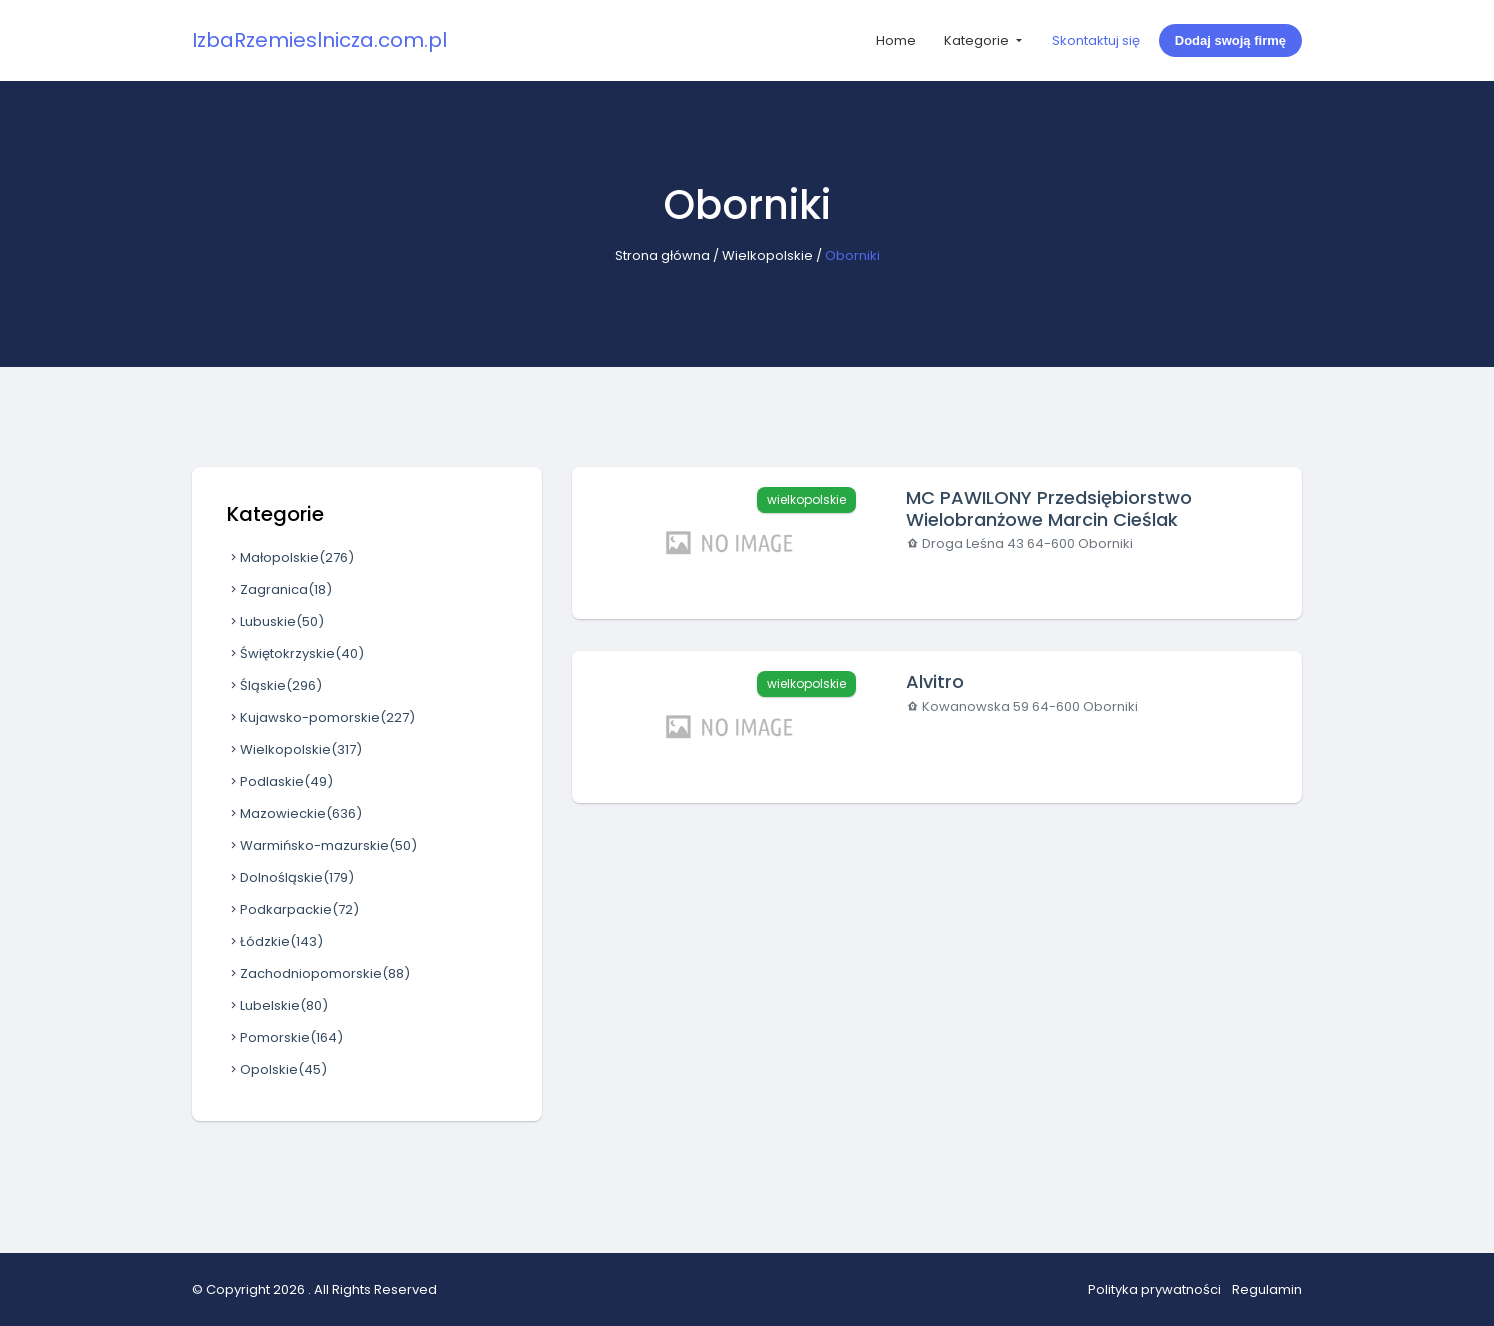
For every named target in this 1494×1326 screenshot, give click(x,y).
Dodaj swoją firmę (1230, 40)
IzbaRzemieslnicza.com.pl (319, 40)
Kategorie (978, 40)
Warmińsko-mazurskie (322, 845)
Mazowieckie (294, 813)
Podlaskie (280, 781)
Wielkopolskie (767, 255)
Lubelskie (277, 1005)
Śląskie (274, 685)
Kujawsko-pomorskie (321, 717)
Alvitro (935, 681)
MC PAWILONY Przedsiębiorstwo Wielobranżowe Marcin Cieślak (1049, 508)
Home (896, 40)
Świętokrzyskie (295, 653)
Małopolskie (290, 557)
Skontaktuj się (1096, 40)
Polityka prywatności (1154, 1289)
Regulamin (1267, 1289)
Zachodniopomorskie (318, 973)
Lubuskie (275, 621)
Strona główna (662, 255)
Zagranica (279, 589)
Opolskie (277, 1069)
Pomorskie (285, 1037)
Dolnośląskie (290, 877)
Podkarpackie (293, 909)
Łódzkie (275, 941)
